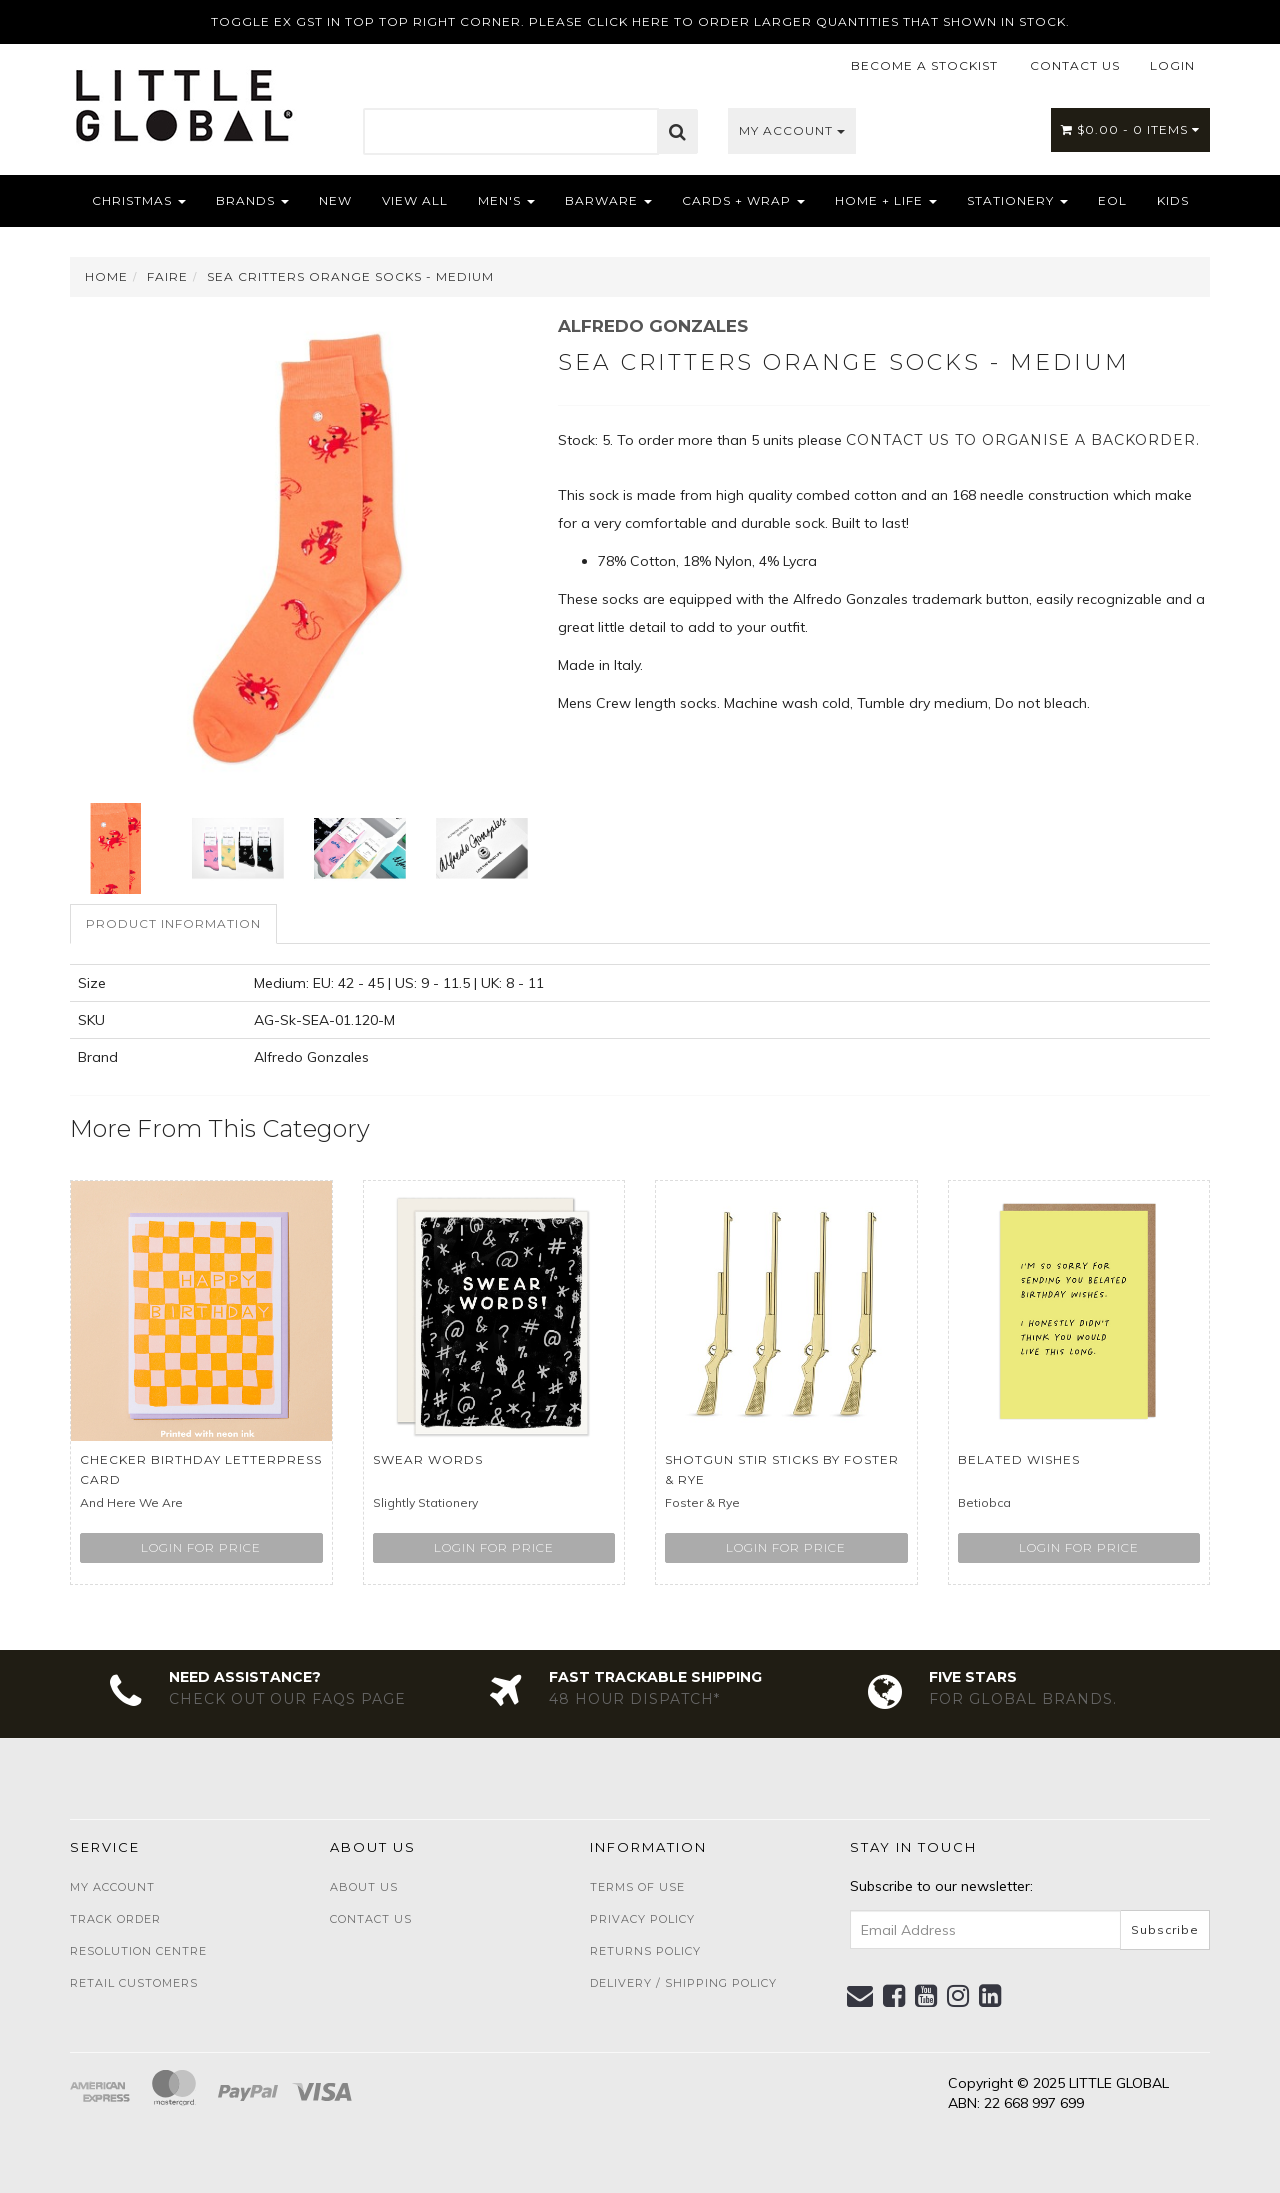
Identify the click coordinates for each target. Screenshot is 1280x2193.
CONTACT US (1075, 65)
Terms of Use (637, 1887)
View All (415, 200)
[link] (894, 1996)
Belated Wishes (1019, 1459)
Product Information (173, 923)
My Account (792, 130)
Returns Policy (645, 1951)
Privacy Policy (642, 1919)
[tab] (174, 923)
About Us (364, 1887)
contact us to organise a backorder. (1023, 440)
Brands (252, 200)
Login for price (201, 1547)
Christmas (139, 200)
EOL (1112, 200)
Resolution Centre (138, 1951)
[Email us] (860, 1996)
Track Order (115, 1919)
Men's (506, 200)
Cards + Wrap (743, 200)
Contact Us (371, 1919)
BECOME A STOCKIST (924, 65)
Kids (1173, 200)
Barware (608, 200)
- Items (1130, 129)
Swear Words (428, 1459)
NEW (335, 200)
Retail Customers (134, 1983)
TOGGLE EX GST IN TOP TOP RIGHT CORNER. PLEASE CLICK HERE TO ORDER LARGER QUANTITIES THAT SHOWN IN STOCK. (640, 21)
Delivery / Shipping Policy (683, 1983)
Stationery (1017, 200)
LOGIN (1172, 65)
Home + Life (886, 200)
